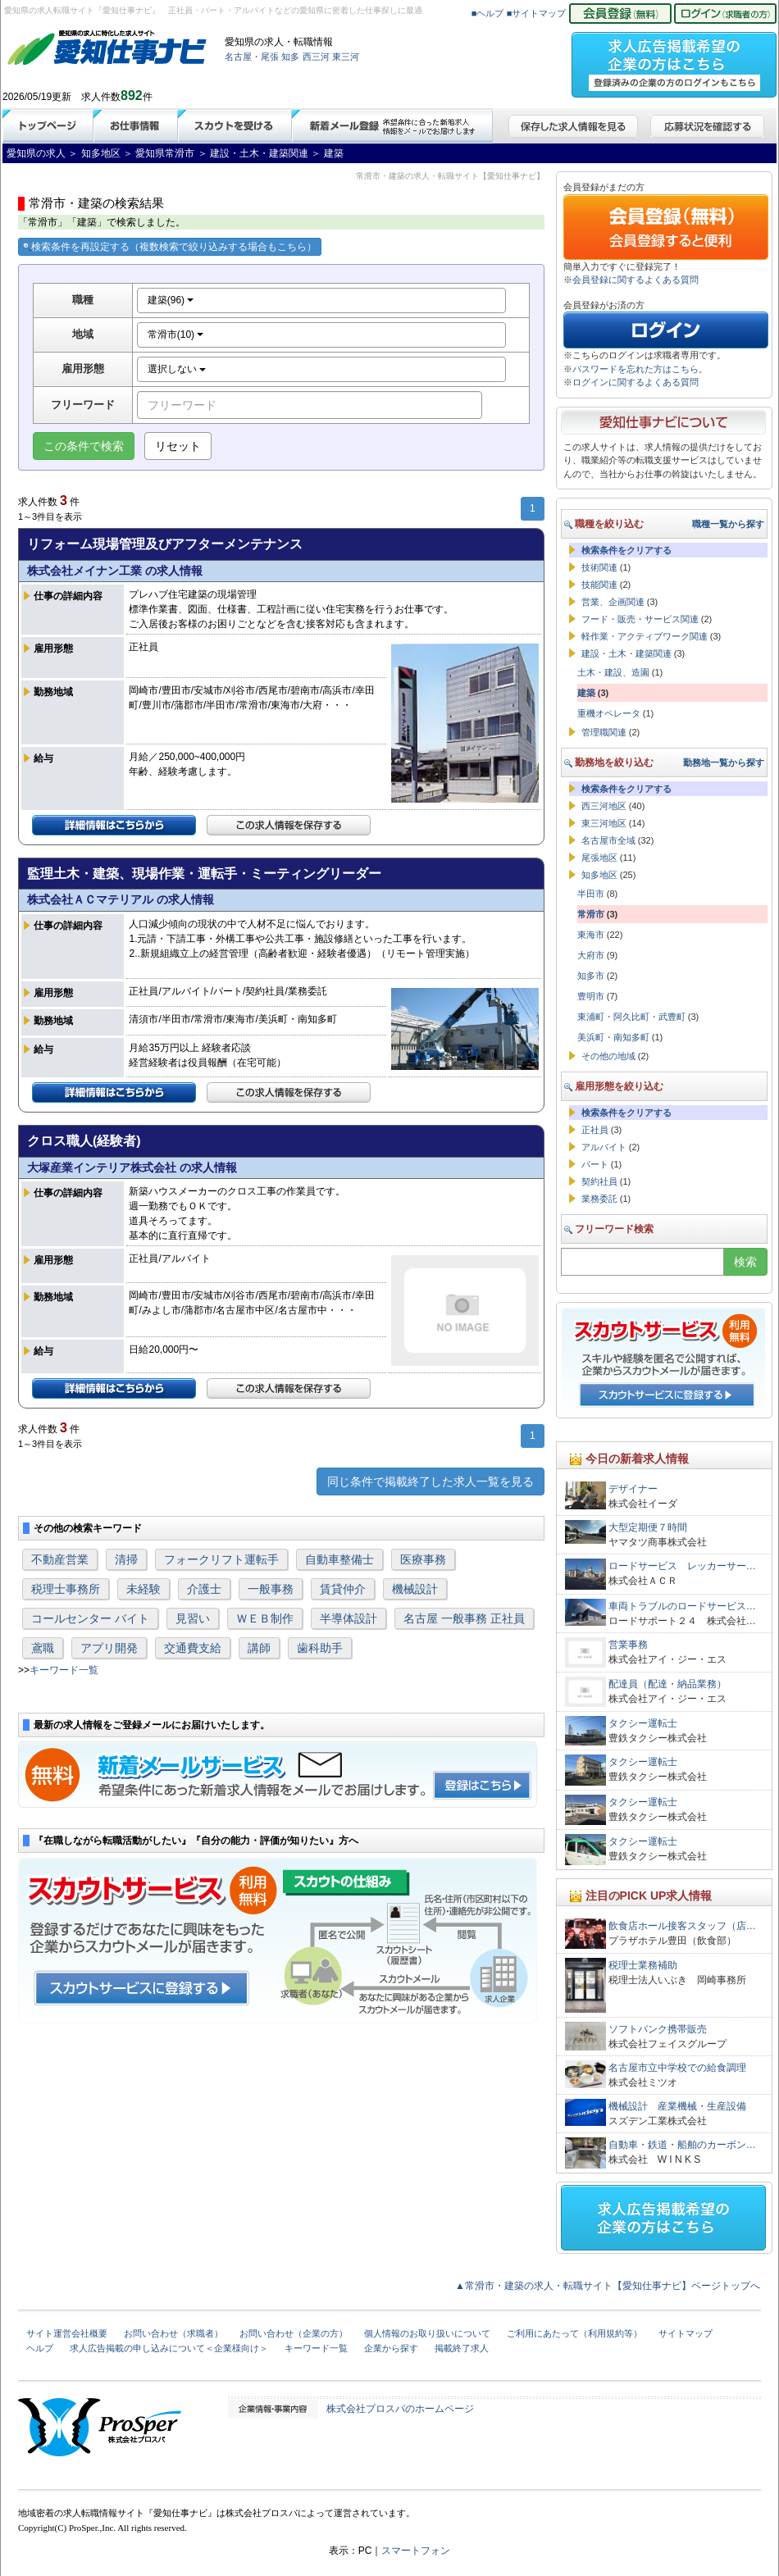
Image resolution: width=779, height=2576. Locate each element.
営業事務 (628, 1644)
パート (594, 1164)
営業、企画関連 (613, 602)
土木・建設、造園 (613, 672)
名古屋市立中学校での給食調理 (677, 2067)
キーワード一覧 (64, 1670)
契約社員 (599, 1181)
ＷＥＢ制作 (265, 1618)
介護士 (204, 1588)
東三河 (345, 56)
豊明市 (590, 996)
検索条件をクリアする (626, 550)
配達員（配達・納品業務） (667, 1684)
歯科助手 (320, 1647)
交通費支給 (192, 1647)
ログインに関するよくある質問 (635, 382)
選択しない (177, 369)
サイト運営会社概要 (66, 2333)
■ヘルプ (488, 13)
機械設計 (415, 1588)
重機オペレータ (608, 713)
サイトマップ (685, 2333)
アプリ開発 (109, 1647)
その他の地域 (608, 1056)
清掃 (126, 1559)
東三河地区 (603, 823)
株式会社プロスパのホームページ (400, 2408)
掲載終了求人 (462, 2348)
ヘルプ (39, 2348)
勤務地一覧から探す (723, 762)
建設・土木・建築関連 (626, 653)
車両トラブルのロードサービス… (682, 1606)
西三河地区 (603, 806)
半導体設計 (348, 1618)
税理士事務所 (65, 1588)
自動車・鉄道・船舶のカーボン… (682, 2144)
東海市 (590, 935)
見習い (192, 1618)
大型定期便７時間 (647, 1527)
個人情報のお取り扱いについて (427, 2333)
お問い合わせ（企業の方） (293, 2333)
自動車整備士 (339, 1559)
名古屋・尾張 (252, 56)
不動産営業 (60, 1559)
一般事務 (271, 1588)
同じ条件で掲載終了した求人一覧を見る (430, 1481)
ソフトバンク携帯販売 (657, 2029)
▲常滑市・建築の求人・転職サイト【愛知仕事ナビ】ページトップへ (607, 2286)
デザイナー (633, 1489)
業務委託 (599, 1199)
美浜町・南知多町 (613, 1037)
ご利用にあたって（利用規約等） (574, 2333)
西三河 (316, 56)
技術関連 (599, 567)
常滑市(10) (176, 334)
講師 (259, 1647)
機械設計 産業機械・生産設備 (677, 2106)
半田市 (590, 894)
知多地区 (599, 875)
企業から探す (391, 2348)
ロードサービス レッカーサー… (682, 1566)
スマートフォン (415, 2550)
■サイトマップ (537, 13)
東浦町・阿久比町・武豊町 (631, 1017)
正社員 (594, 1130)
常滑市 (590, 914)
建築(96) (171, 300)
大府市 (590, 955)
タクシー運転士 (642, 1723)
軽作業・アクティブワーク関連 (644, 636)
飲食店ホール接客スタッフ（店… (682, 1926)
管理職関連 (603, 732)
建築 (586, 693)
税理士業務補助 (642, 1965)
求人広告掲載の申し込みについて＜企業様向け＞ (169, 2348)
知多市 (590, 976)
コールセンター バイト (90, 1618)
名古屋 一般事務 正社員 (464, 1618)
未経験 (143, 1588)
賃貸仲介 (343, 1588)
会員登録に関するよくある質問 (635, 279)
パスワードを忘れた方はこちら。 (640, 369)
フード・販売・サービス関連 (640, 619)
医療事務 (423, 1559)
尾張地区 (599, 857)
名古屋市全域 (608, 840)
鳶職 (42, 1647)
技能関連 (599, 584)
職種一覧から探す (728, 524)
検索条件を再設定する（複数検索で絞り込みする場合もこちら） (170, 247)
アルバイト (603, 1147)
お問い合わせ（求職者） (173, 2333)
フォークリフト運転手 (221, 1559)
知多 (290, 56)
